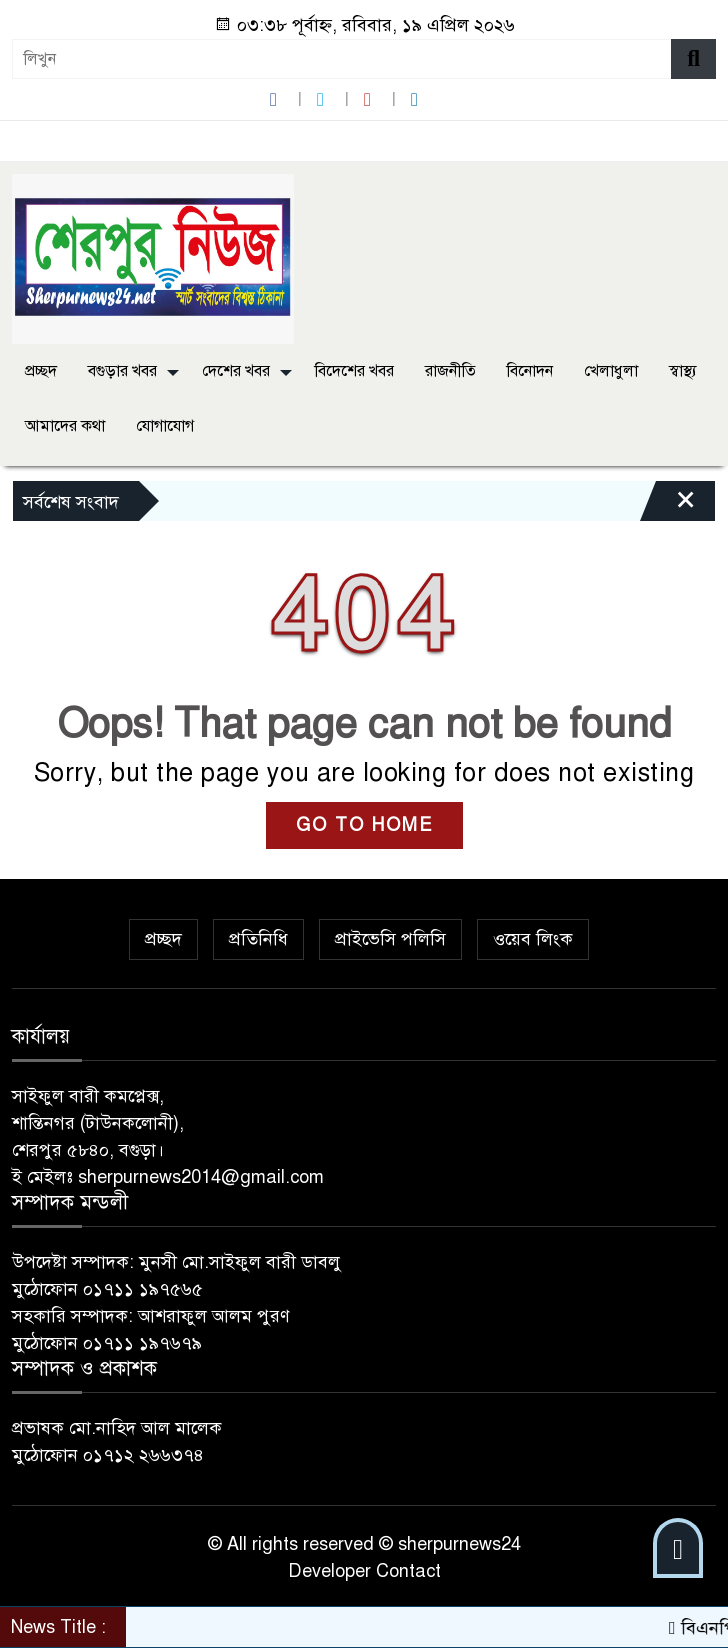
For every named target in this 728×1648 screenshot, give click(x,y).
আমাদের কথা (65, 426)
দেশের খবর (236, 371)
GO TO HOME (364, 825)
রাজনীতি (450, 371)
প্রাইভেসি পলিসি (390, 939)
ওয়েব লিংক (533, 939)
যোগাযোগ (165, 426)
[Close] (668, 506)
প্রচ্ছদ (41, 371)
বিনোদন (530, 371)
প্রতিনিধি (258, 939)
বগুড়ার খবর (122, 371)
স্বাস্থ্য (683, 371)
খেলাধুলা (611, 371)
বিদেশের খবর (354, 371)
